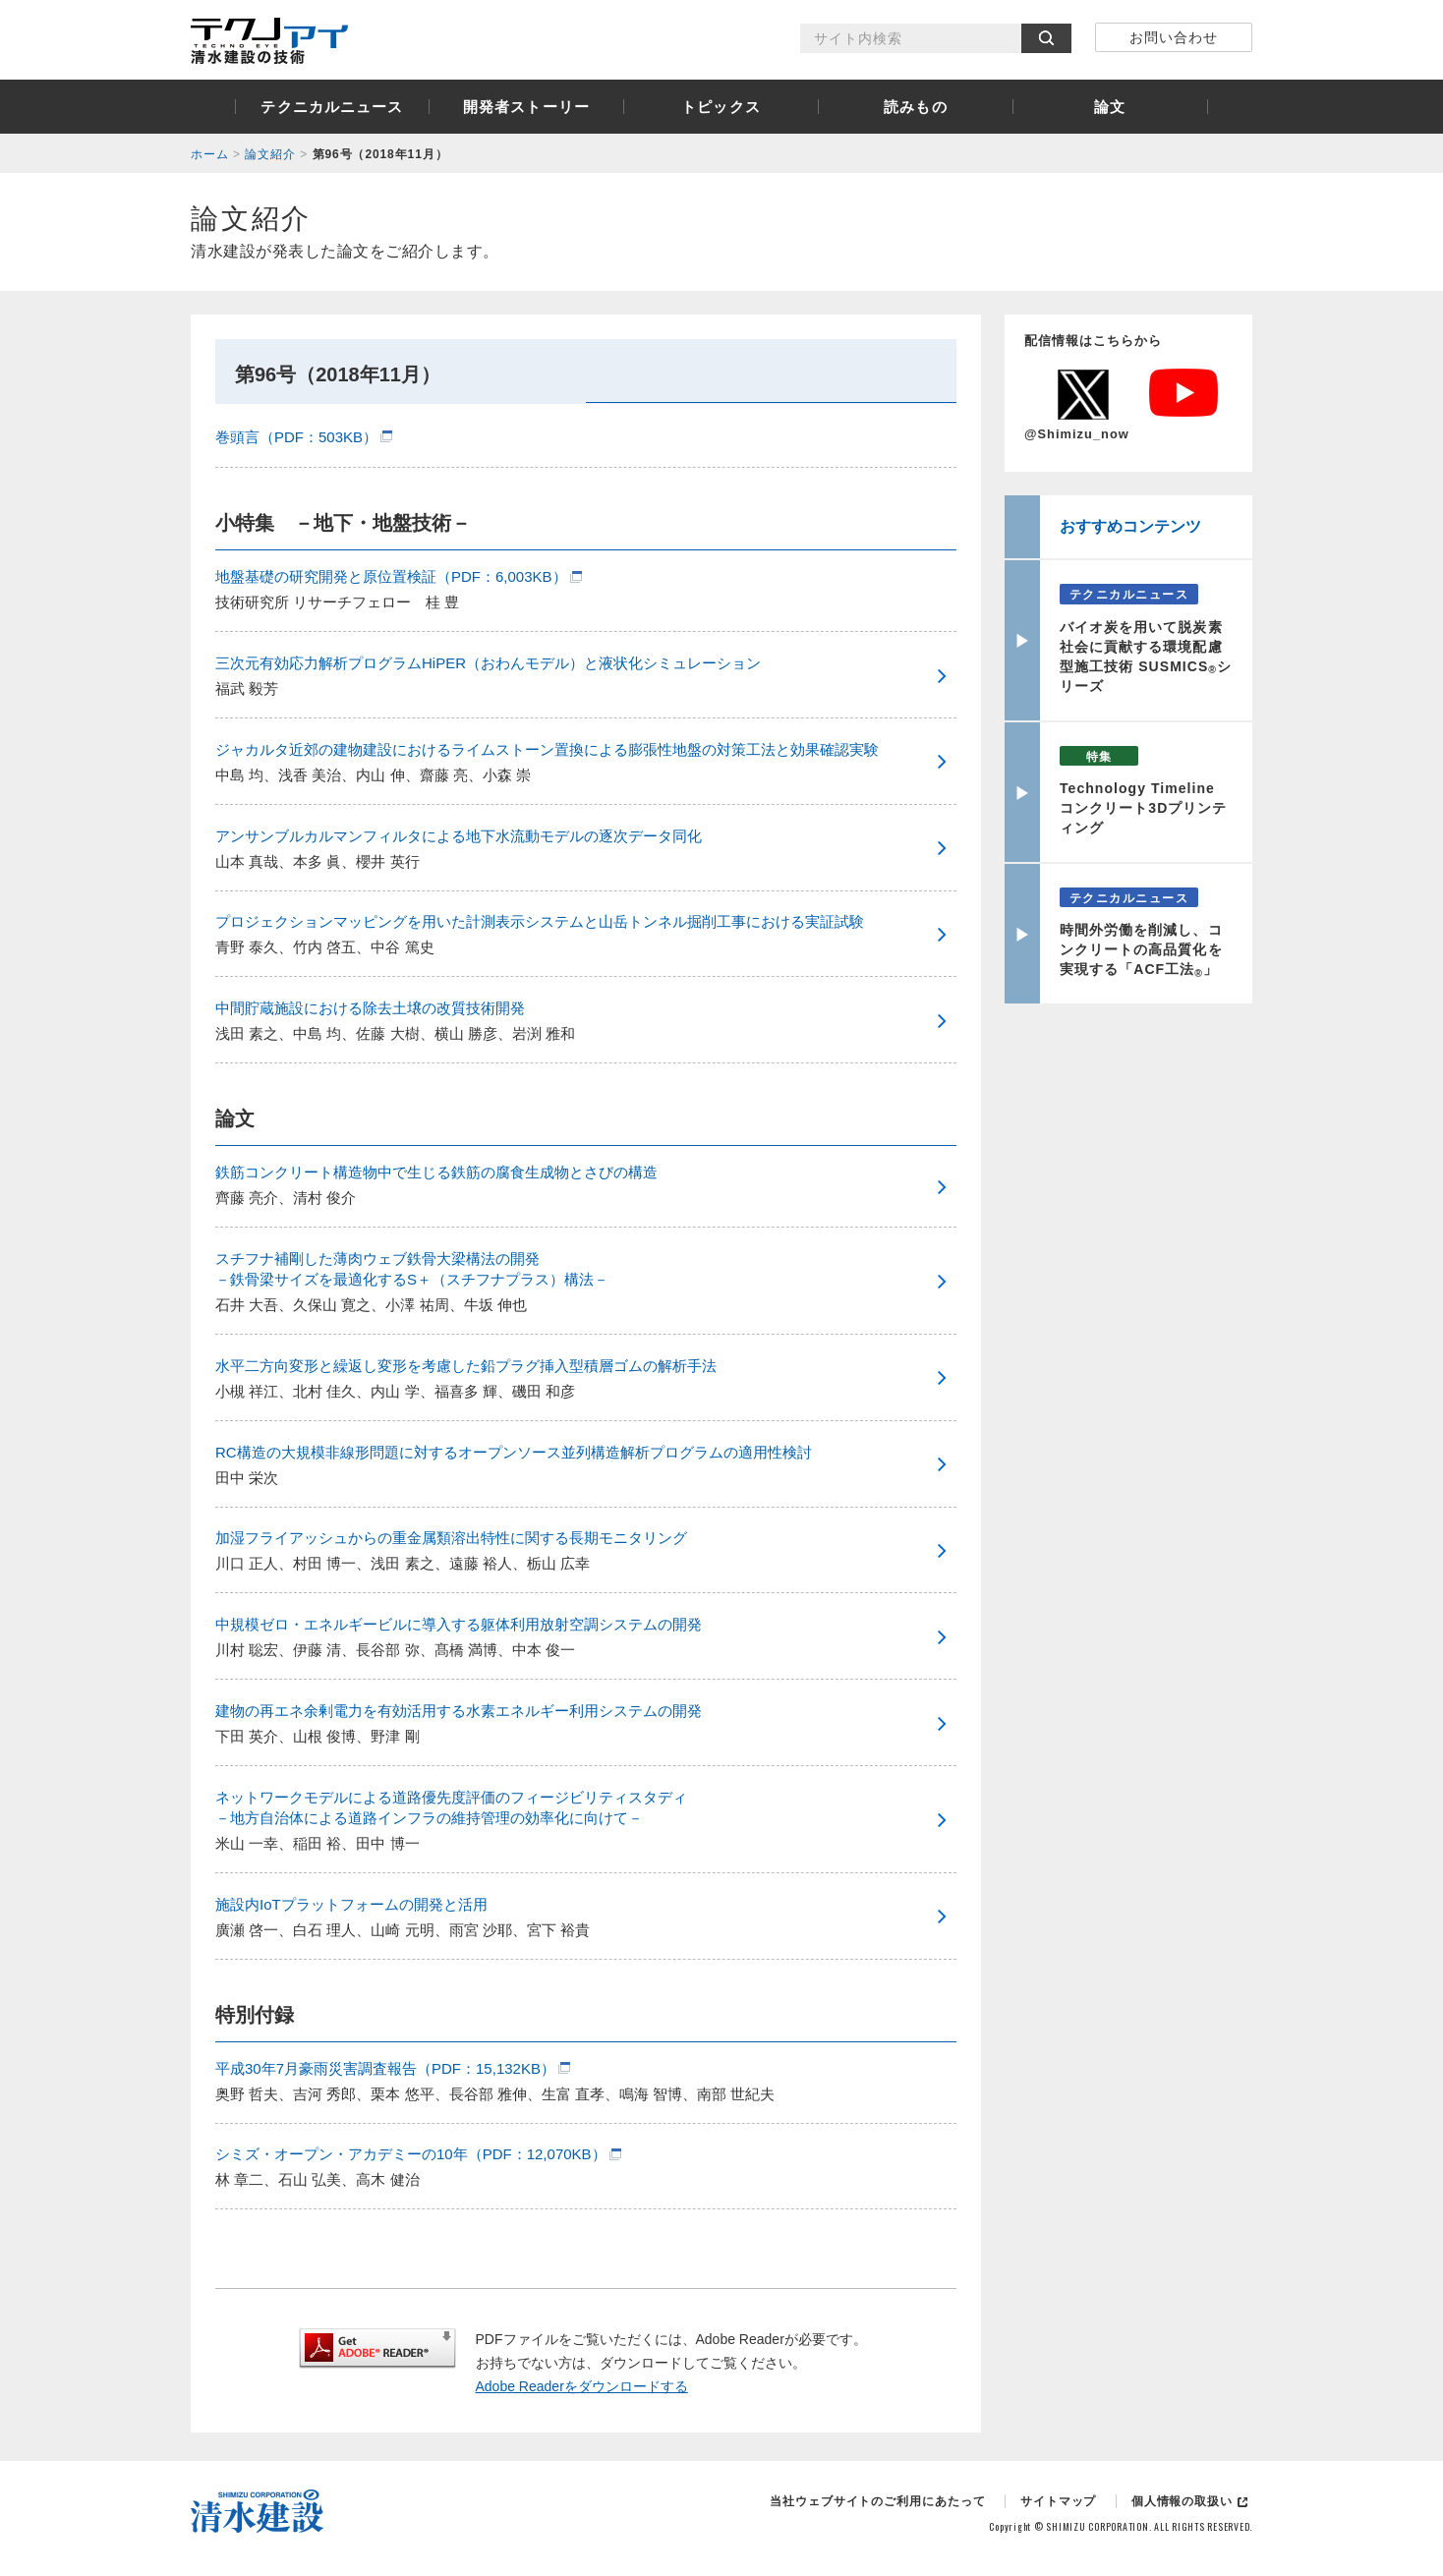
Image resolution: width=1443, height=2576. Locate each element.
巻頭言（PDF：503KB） (296, 437)
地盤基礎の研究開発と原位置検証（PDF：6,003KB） (391, 576)
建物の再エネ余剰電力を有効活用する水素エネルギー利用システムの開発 (458, 1710)
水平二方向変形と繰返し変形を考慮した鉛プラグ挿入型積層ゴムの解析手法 (466, 1365)
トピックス (721, 106)
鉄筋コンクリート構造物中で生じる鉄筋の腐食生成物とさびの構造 (436, 1172)
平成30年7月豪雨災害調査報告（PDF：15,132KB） (385, 2068)
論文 (1110, 106)
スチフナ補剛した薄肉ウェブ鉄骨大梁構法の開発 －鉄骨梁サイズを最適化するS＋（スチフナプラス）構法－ (411, 1269)
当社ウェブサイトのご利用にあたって (877, 2501)
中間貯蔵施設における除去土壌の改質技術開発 (370, 1008)
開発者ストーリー (526, 106)
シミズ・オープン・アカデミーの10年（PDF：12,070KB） (410, 2154)
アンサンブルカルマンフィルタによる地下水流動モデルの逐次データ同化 (458, 836)
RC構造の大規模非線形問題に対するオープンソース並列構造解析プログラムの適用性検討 (513, 1452)
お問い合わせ (1173, 37)
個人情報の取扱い (1182, 2501)
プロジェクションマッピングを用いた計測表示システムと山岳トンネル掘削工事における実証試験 (539, 921)
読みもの (916, 106)
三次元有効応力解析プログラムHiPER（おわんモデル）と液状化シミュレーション (488, 663)
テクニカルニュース (331, 106)
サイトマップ (1058, 2501)
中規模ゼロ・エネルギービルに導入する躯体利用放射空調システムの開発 (458, 1624)
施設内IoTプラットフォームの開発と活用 (351, 1904)
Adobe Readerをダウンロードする (582, 2386)
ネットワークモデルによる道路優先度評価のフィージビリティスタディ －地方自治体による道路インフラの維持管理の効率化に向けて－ (451, 1807)
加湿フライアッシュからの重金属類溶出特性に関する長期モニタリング (451, 1537)
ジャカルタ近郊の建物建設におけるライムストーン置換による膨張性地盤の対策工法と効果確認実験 (547, 749)
